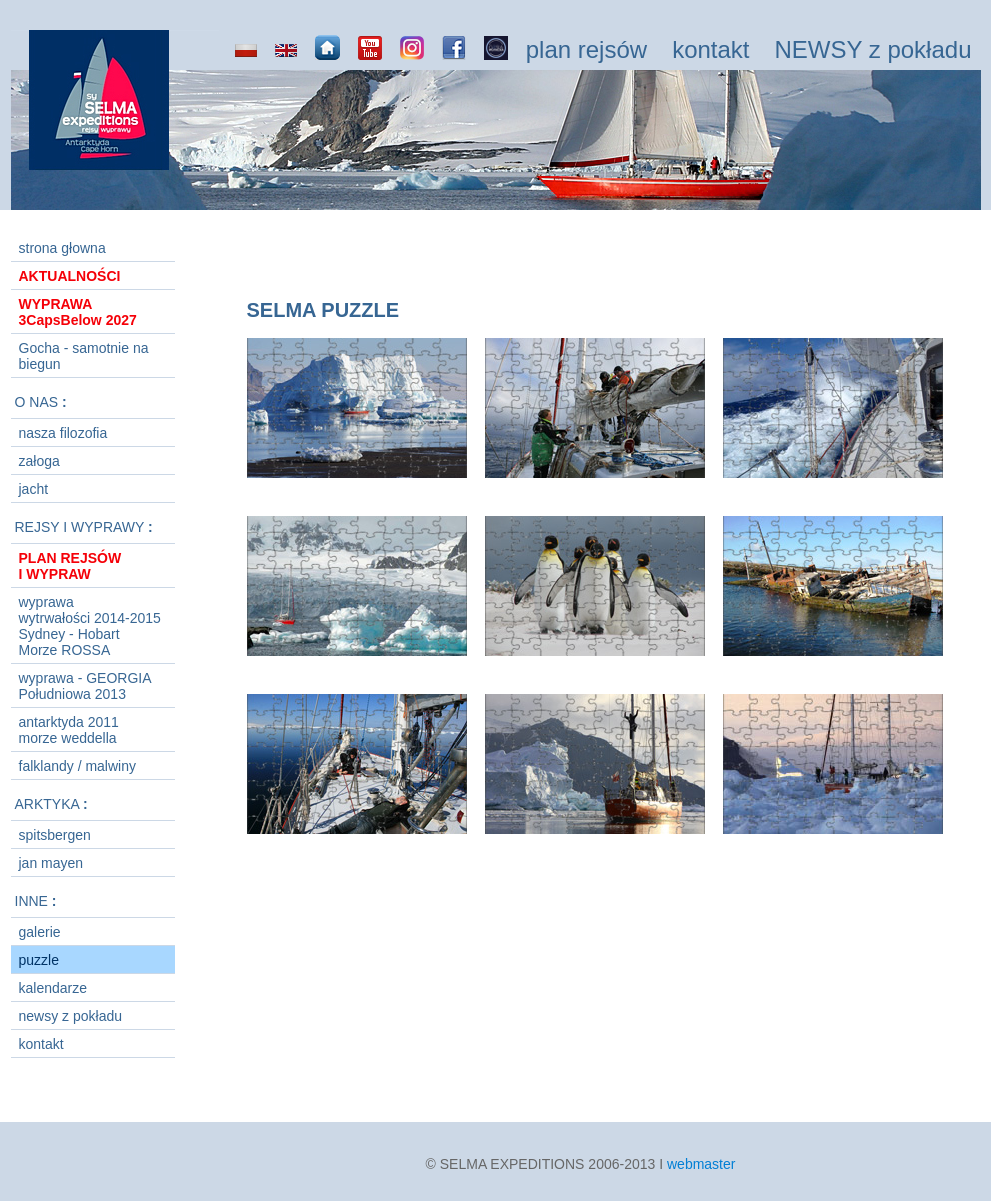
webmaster (701, 1164)
